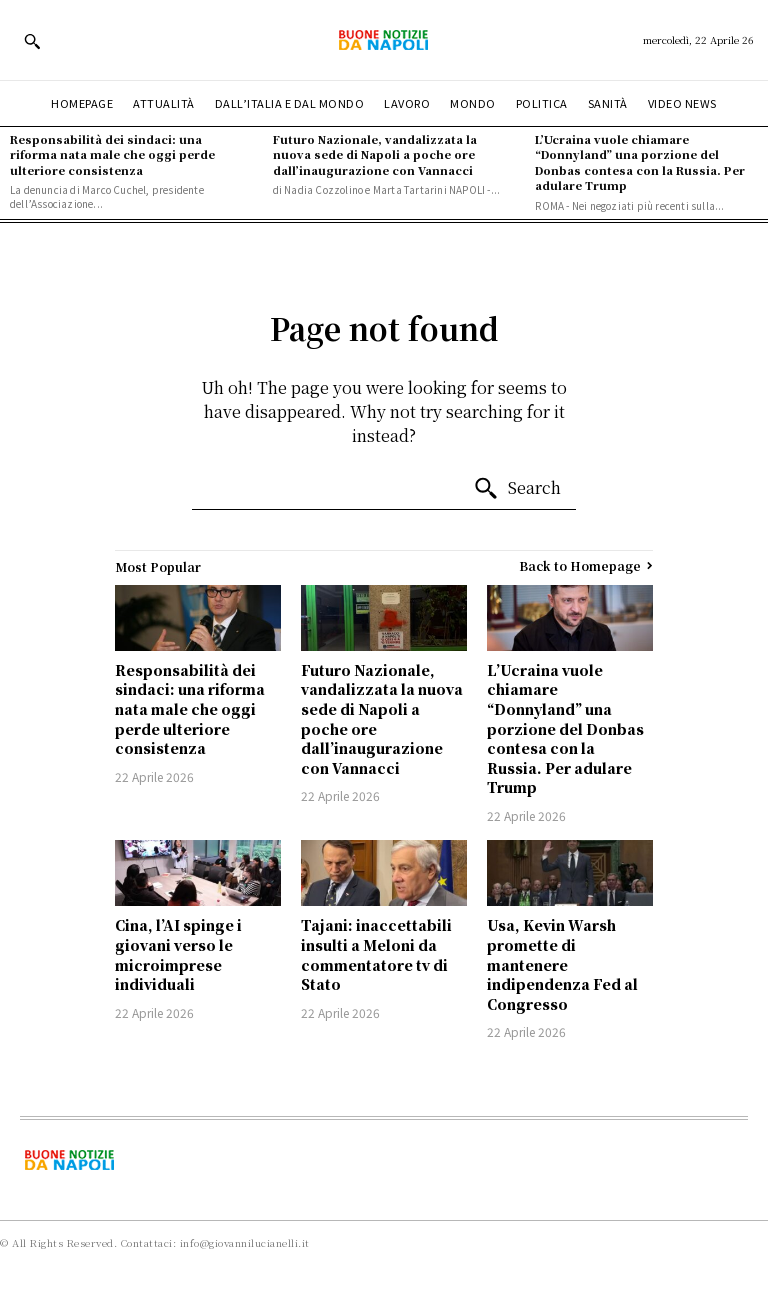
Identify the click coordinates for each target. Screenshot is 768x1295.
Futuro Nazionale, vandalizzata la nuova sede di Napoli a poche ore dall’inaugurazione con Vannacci (375, 154)
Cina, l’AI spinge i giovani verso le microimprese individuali (178, 954)
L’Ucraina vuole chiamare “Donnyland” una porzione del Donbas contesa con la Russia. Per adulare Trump (640, 162)
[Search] (517, 489)
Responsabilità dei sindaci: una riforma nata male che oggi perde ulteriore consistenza (112, 154)
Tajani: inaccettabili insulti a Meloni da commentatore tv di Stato (376, 954)
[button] (32, 41)
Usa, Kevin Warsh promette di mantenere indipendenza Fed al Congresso (562, 964)
